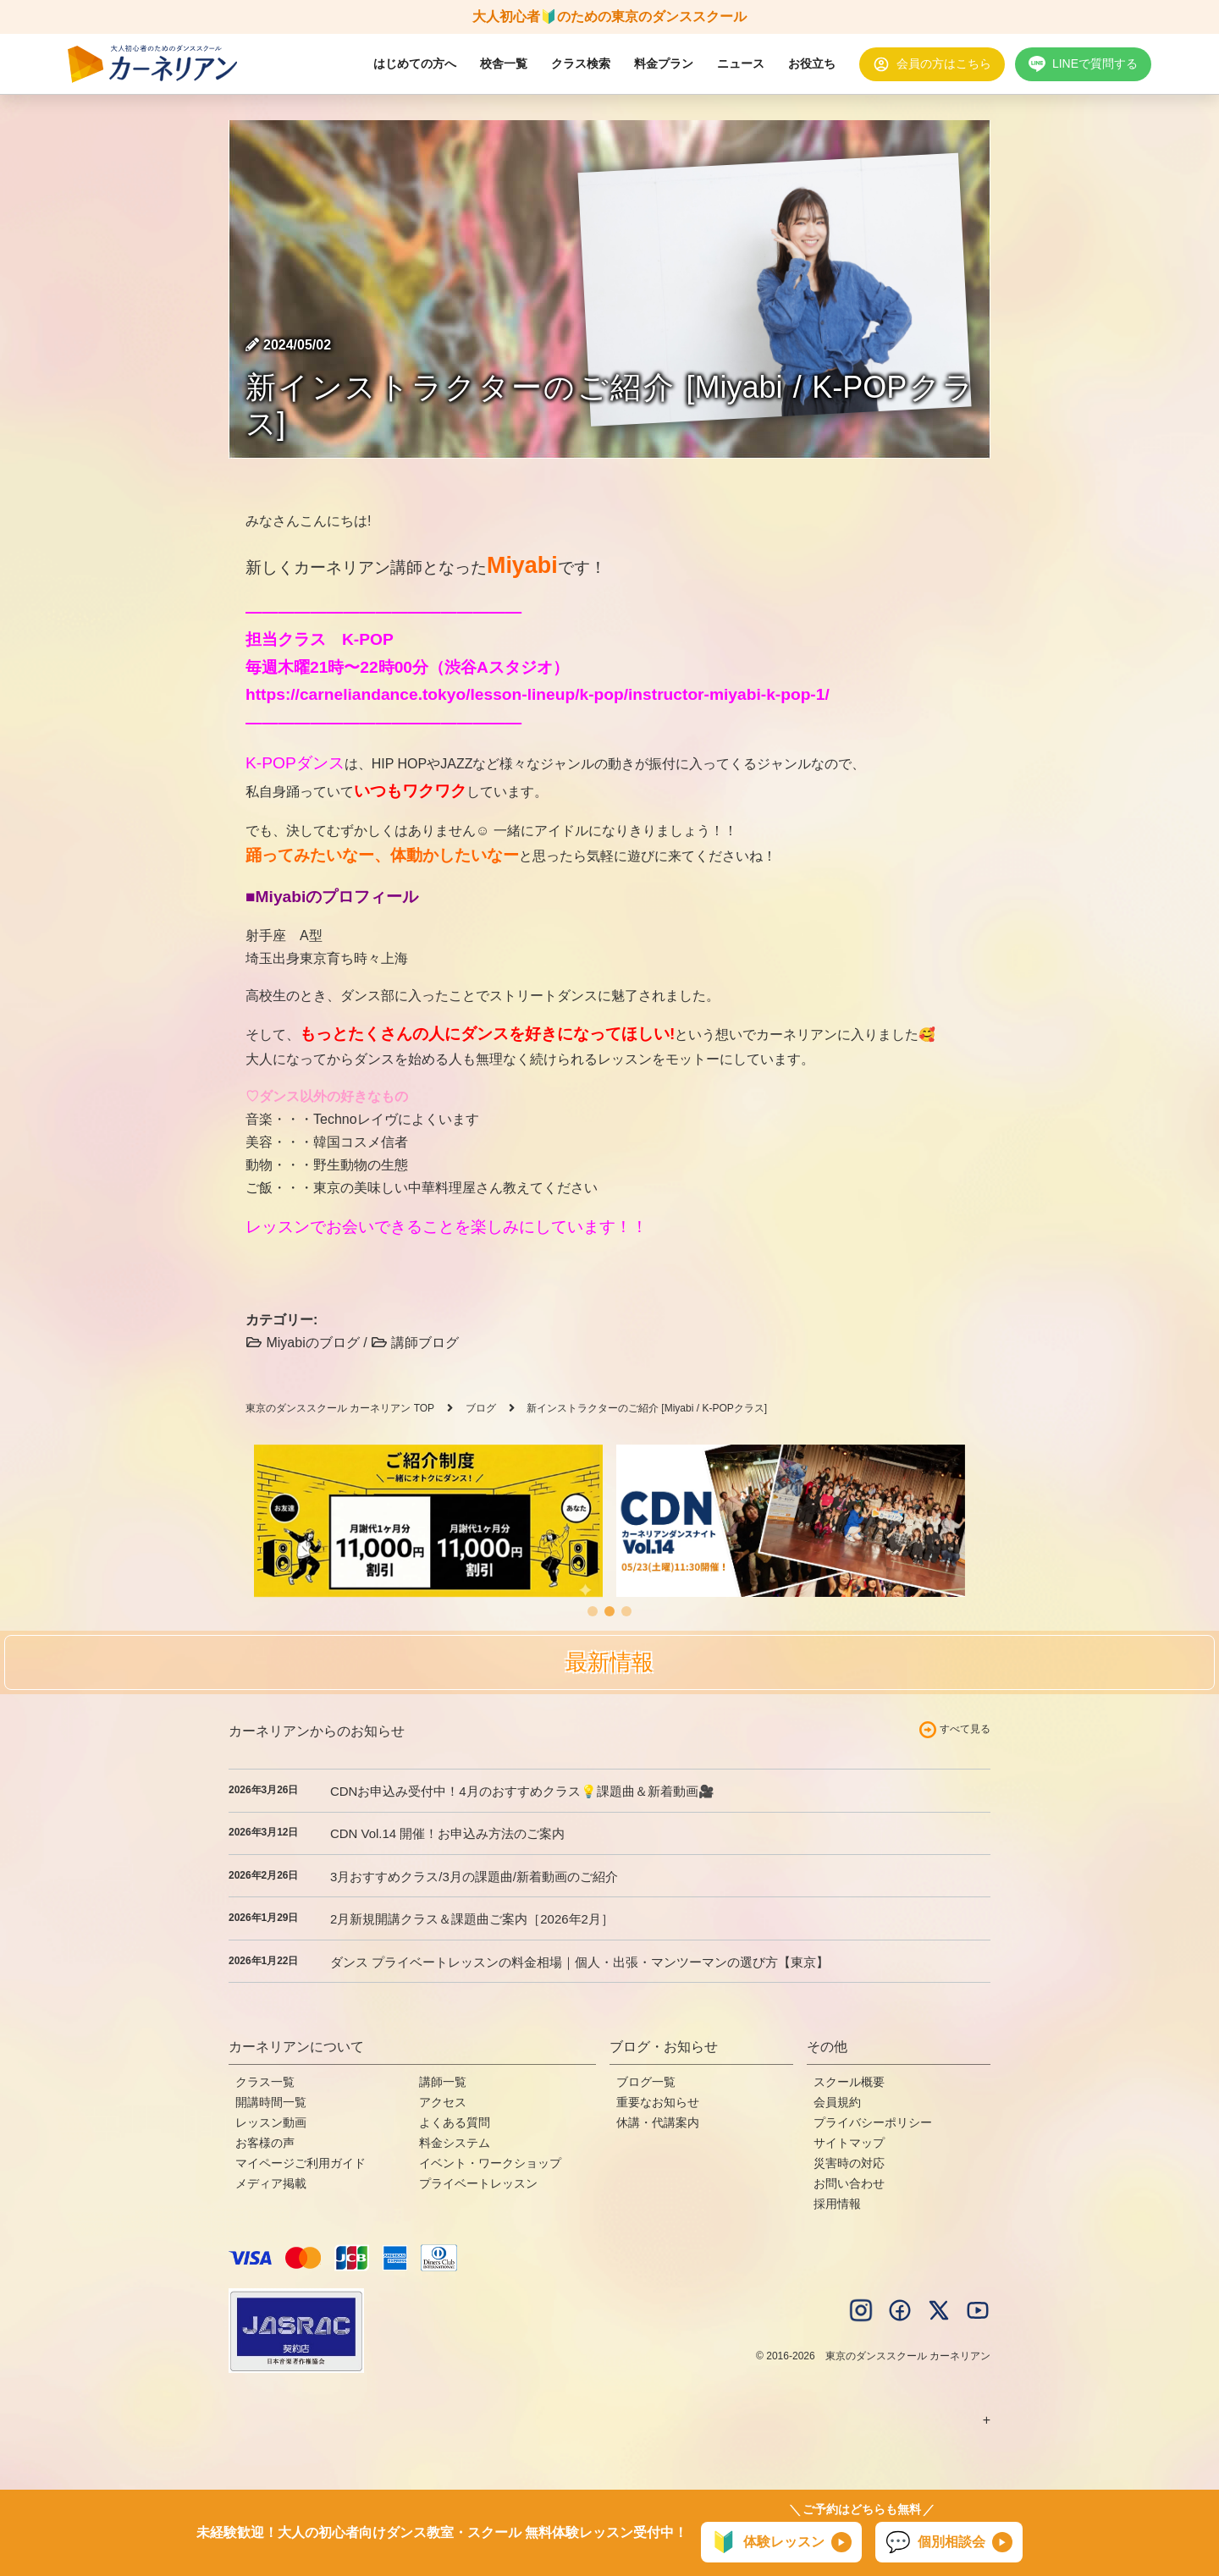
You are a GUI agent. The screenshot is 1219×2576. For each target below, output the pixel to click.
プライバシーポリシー (873, 2122)
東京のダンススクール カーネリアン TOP (339, 1408)
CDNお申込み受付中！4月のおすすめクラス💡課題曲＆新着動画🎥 (522, 1791)
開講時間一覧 (270, 2102)
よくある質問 (454, 2122)
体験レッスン (768, 2542)
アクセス (442, 2102)
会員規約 (837, 2102)
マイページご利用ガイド (300, 2163)
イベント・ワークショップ (490, 2163)
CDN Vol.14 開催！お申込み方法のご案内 (447, 1833)
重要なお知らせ (657, 2102)
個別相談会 (935, 2542)
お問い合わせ (849, 2183)
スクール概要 (849, 2082)
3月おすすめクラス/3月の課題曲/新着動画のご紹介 (474, 1876)
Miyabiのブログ (302, 1342)
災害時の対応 (849, 2163)
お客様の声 (265, 2142)
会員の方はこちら (943, 63)
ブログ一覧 (646, 2082)
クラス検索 (580, 63)
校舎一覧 (503, 63)
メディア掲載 (270, 2183)
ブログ (481, 1408)
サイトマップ (849, 2142)
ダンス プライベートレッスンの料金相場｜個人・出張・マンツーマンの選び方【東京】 (579, 1962)
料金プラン (663, 63)
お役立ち (812, 63)
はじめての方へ (414, 63)
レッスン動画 (270, 2122)
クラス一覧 (265, 2082)
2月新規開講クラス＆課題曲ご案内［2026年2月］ (472, 1919)
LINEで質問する (1095, 63)
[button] (592, 1611)
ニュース (740, 63)
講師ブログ (415, 1342)
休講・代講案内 (657, 2122)
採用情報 (837, 2203)
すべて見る (965, 1729)
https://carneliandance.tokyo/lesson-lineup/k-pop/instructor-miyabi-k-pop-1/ (537, 694)
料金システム (454, 2142)
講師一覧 (442, 2082)
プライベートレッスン (478, 2183)
